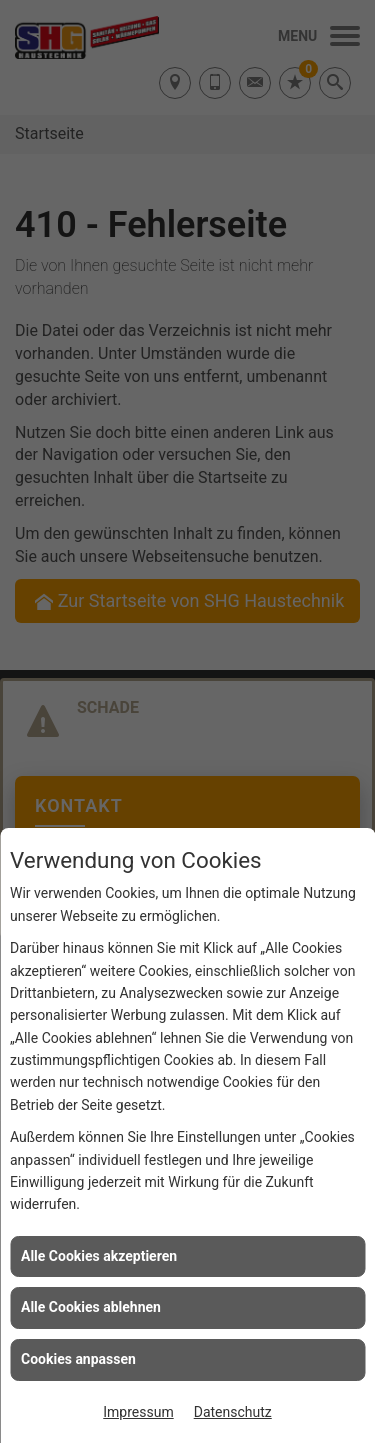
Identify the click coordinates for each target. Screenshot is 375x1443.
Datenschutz (233, 1412)
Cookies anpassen (78, 1359)
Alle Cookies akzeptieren (99, 1256)
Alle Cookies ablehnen (91, 1307)
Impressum (138, 1412)
